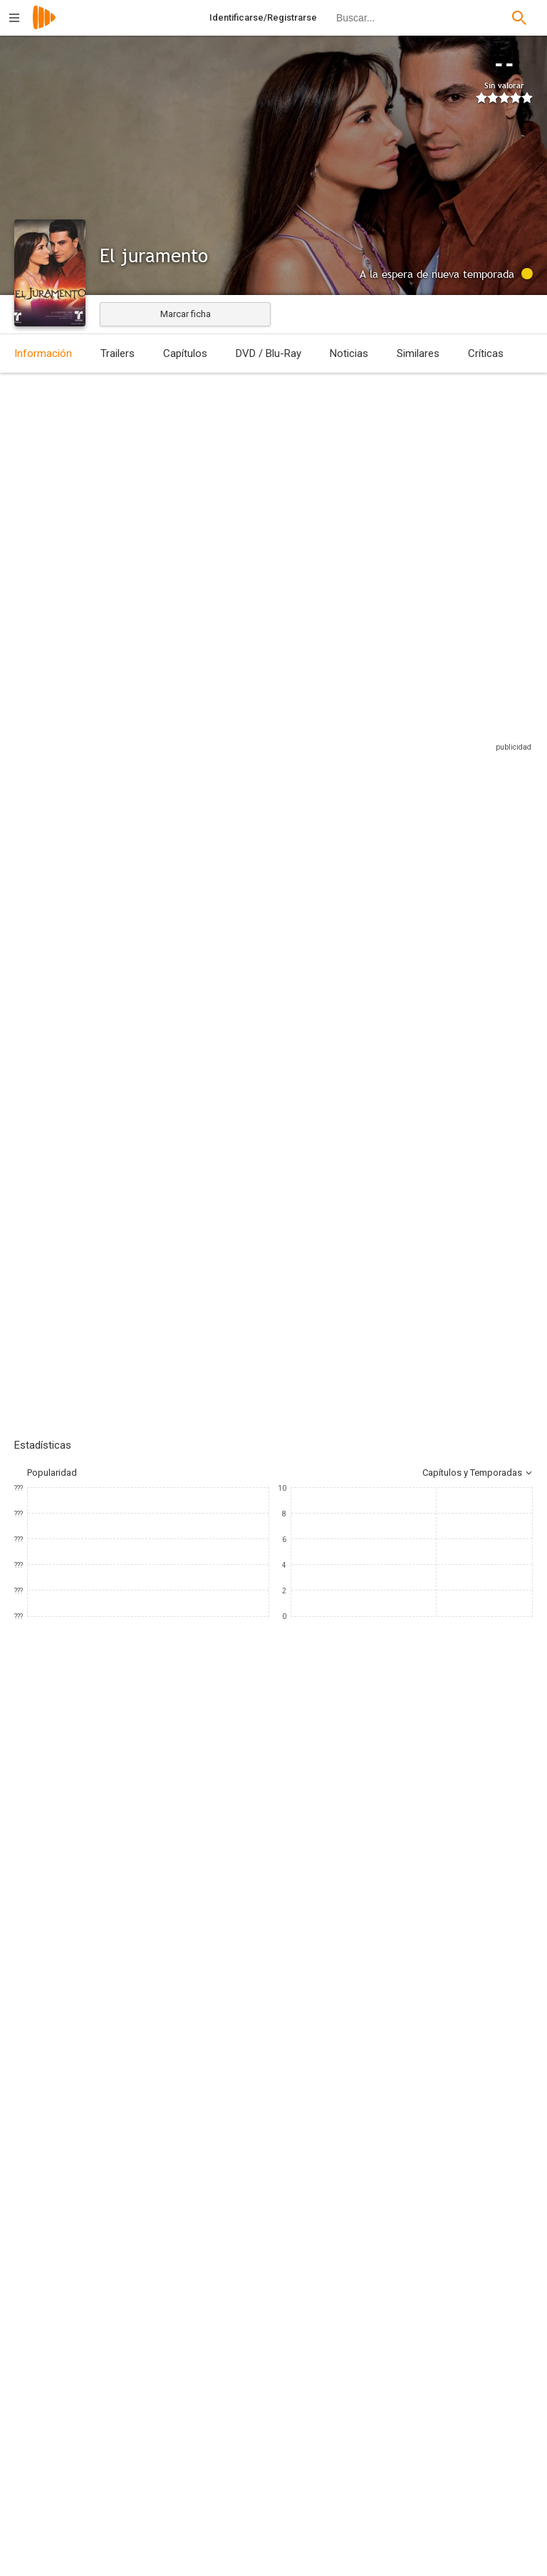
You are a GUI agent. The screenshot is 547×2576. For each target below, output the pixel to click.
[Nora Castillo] (423, 1812)
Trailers (117, 353)
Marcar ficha (185, 314)
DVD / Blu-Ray (268, 353)
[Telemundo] (156, 2074)
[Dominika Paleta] (228, 1664)
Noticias (349, 353)
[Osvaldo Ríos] (142, 1664)
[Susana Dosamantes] (313, 1664)
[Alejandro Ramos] (423, 2023)
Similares (418, 353)
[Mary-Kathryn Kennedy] (156, 1892)
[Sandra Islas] (423, 1852)
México (29, 478)
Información (43, 353)
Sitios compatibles (380, 771)
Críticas (486, 353)
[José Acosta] (156, 1812)
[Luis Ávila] (156, 1983)
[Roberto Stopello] (423, 1892)
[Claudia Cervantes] (399, 1664)
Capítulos (185, 353)
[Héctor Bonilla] (484, 1664)
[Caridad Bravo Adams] (156, 1852)
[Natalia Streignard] (57, 1664)
